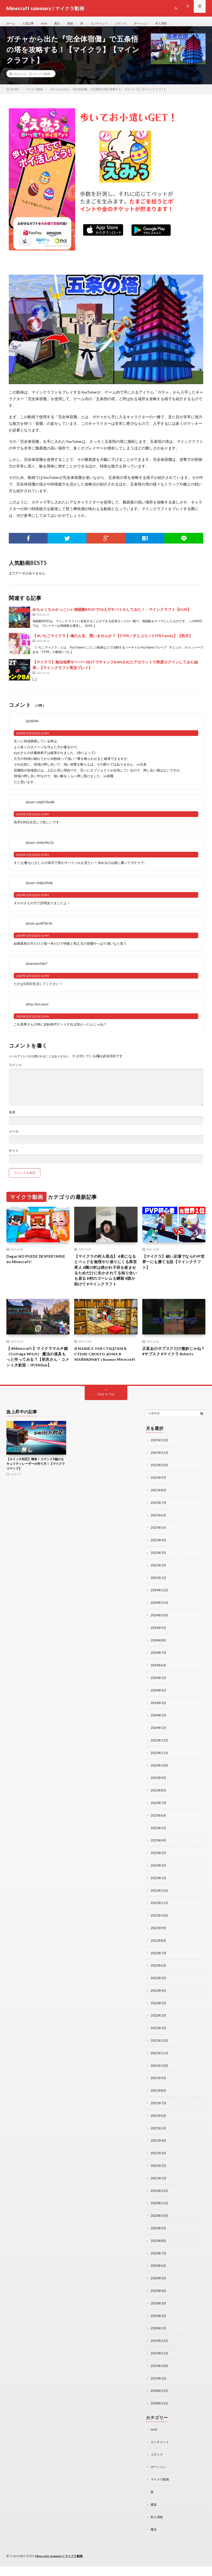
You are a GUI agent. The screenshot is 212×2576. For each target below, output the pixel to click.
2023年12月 (160, 1762)
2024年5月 (159, 1700)
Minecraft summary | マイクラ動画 (61, 2565)
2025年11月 (160, 1478)
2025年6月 (159, 1540)
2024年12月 (160, 1614)
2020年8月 (159, 2254)
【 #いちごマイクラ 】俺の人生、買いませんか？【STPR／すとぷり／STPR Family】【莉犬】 (112, 640)
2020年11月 (160, 2217)
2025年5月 (159, 1552)
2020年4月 (159, 2304)
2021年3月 (159, 2168)
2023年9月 (159, 1798)
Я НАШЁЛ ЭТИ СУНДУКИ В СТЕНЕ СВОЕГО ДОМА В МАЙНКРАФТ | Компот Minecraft (104, 1374)
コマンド (130, 24)
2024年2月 (159, 1737)
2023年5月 (159, 1848)
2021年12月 (160, 2057)
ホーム (11, 24)
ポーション (153, 24)
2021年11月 (160, 2070)
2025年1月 (159, 1601)
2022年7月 (159, 1971)
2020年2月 (159, 2328)
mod (47, 24)
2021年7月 (159, 2119)
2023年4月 (159, 1860)
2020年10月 (160, 2230)
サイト (14, 1155)
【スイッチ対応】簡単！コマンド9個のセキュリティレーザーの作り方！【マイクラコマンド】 (35, 1489)
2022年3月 (159, 2020)
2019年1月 (159, 2390)
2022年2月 (159, 2033)
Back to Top (106, 1420)
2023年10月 (160, 1786)
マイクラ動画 (41, 78)
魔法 (61, 24)
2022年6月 (159, 1983)
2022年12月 (160, 1909)
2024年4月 (159, 1712)
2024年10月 (160, 1638)
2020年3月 (159, 2316)
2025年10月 (160, 1490)
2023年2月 (159, 1885)
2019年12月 (160, 2353)
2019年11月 (160, 2365)
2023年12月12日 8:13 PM (32, 738)
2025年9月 (159, 1503)
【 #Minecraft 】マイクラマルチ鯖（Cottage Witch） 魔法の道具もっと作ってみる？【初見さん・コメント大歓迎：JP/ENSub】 (37, 1377)
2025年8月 (159, 1515)
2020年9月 (159, 2242)
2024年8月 (159, 1663)
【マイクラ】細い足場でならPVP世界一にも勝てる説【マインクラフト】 (173, 1268)
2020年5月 (159, 2291)
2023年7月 (159, 1823)
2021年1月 (159, 2193)
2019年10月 (160, 2378)
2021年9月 (159, 2094)
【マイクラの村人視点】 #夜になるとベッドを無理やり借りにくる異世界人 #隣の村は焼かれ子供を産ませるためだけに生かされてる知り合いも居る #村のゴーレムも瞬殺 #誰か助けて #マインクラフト (105, 1280)
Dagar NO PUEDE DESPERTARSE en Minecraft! (35, 1264)
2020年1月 (159, 2341)
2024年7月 (159, 1675)
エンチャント (107, 24)
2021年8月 (159, 2106)
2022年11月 (160, 1922)
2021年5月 (159, 2143)
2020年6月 (159, 2279)
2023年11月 (160, 1774)
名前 (12, 1117)
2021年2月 (159, 2180)
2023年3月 (159, 1872)
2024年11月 (160, 1626)
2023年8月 (159, 1811)
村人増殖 (175, 24)
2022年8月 (159, 1959)
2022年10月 (160, 1934)
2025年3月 (159, 1577)
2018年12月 (160, 2402)
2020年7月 (159, 2267)
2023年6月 (159, 1835)
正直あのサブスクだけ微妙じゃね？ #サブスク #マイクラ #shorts (173, 1371)
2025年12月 (160, 1466)
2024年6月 (159, 1688)
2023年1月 (159, 1897)
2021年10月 (160, 2082)
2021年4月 (159, 2156)
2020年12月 (160, 2205)
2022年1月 (159, 2045)
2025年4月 (159, 1564)
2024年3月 (159, 1725)
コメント (15, 1069)
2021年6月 (159, 2131)
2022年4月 (159, 2008)
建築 (75, 24)
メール (14, 1136)
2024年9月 (159, 1651)
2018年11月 (160, 2415)
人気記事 (30, 24)
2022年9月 (159, 1946)
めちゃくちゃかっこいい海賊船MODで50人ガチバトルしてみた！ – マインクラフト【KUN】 (111, 614)
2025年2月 (159, 1589)
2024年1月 (159, 1749)
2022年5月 (159, 1996)
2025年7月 (159, 1527)
